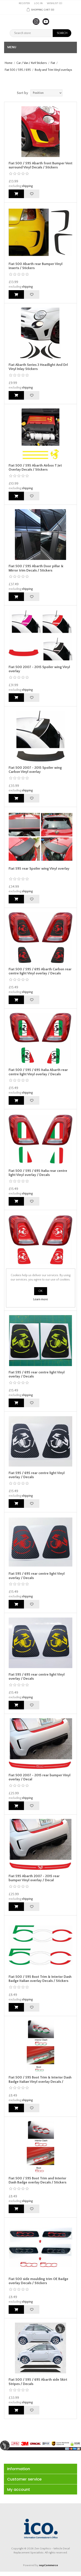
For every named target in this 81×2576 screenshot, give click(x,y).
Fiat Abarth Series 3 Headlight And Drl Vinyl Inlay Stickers (38, 367)
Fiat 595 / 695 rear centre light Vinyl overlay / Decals (37, 1374)
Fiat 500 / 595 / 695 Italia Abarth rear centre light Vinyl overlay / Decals (38, 1072)
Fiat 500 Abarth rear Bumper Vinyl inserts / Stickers (35, 266)
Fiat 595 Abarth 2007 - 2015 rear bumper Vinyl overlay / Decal (34, 1878)
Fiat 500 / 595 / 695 (18, 70)
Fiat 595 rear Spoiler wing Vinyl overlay (39, 868)
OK (40, 1291)
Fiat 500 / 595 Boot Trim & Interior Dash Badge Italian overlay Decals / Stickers (40, 1979)
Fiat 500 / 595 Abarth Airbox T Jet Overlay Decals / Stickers (35, 467)
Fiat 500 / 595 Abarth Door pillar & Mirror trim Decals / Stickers (36, 568)
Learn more (40, 1299)
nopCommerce (48, 2565)
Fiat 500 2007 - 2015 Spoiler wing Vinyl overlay (39, 669)
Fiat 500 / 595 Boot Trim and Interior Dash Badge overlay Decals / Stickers (37, 2180)
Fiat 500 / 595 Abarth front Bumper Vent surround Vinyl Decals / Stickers (40, 165)
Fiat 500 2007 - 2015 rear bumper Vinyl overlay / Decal (39, 1777)
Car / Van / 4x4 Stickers (31, 63)
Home (9, 63)
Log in (38, 3)
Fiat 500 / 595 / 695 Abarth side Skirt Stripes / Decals (38, 2382)
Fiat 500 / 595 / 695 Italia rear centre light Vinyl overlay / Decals (38, 1173)
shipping (27, 186)
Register (24, 3)
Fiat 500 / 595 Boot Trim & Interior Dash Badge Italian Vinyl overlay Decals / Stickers (40, 2081)
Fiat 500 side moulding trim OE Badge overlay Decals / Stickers (38, 2281)
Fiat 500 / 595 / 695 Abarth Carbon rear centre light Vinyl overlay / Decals (40, 971)
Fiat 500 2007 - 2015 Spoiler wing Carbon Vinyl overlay (35, 770)
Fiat (53, 63)
